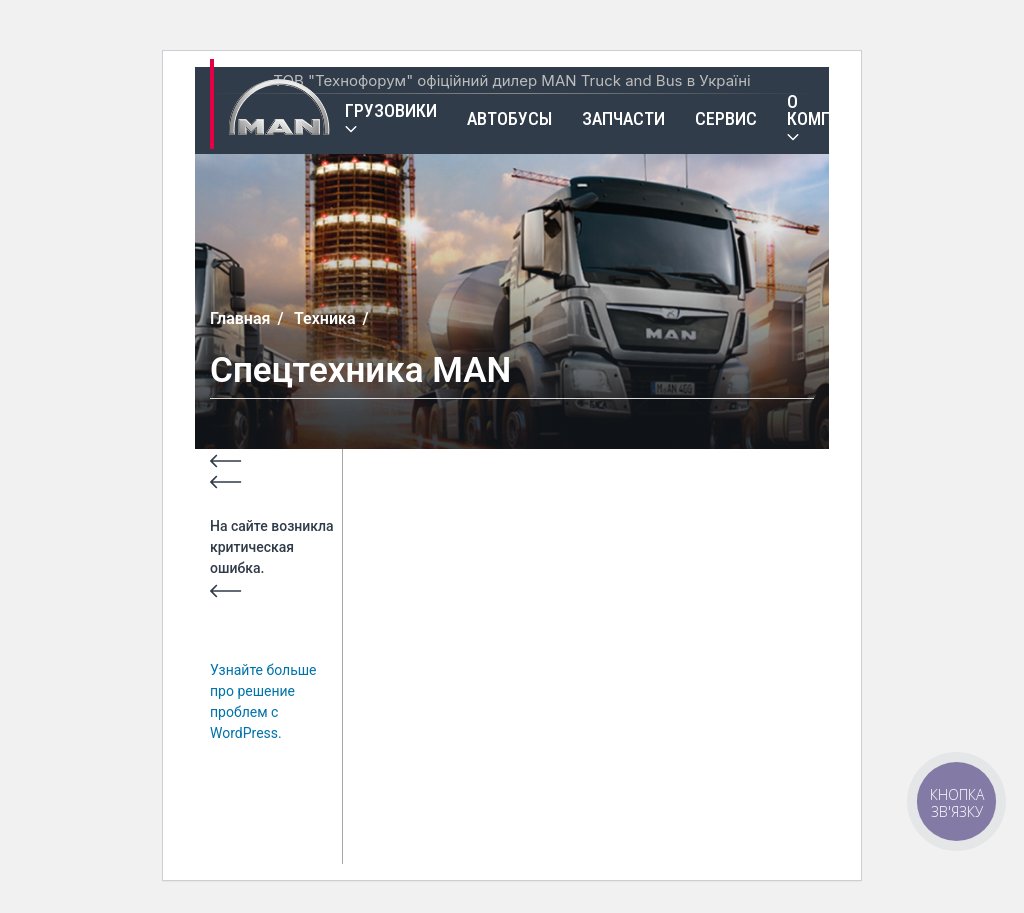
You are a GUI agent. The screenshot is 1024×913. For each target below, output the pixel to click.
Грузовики (391, 110)
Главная (240, 318)
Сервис (726, 118)
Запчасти (623, 118)
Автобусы (509, 118)
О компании (831, 110)
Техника (325, 318)
